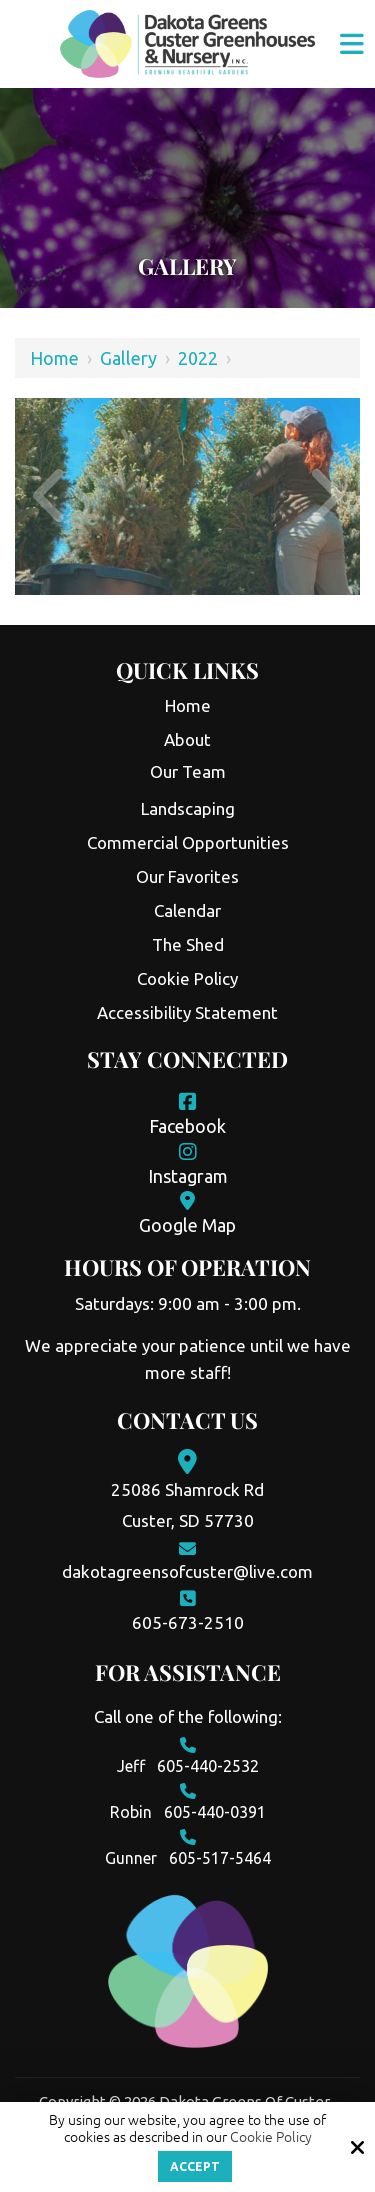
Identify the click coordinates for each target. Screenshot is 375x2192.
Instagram (188, 1176)
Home (54, 358)
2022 (198, 358)
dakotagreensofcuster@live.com (187, 1571)
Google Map (187, 1225)
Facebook (187, 1126)
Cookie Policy (271, 2137)
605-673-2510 (188, 1622)
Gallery (128, 358)
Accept (195, 2166)
